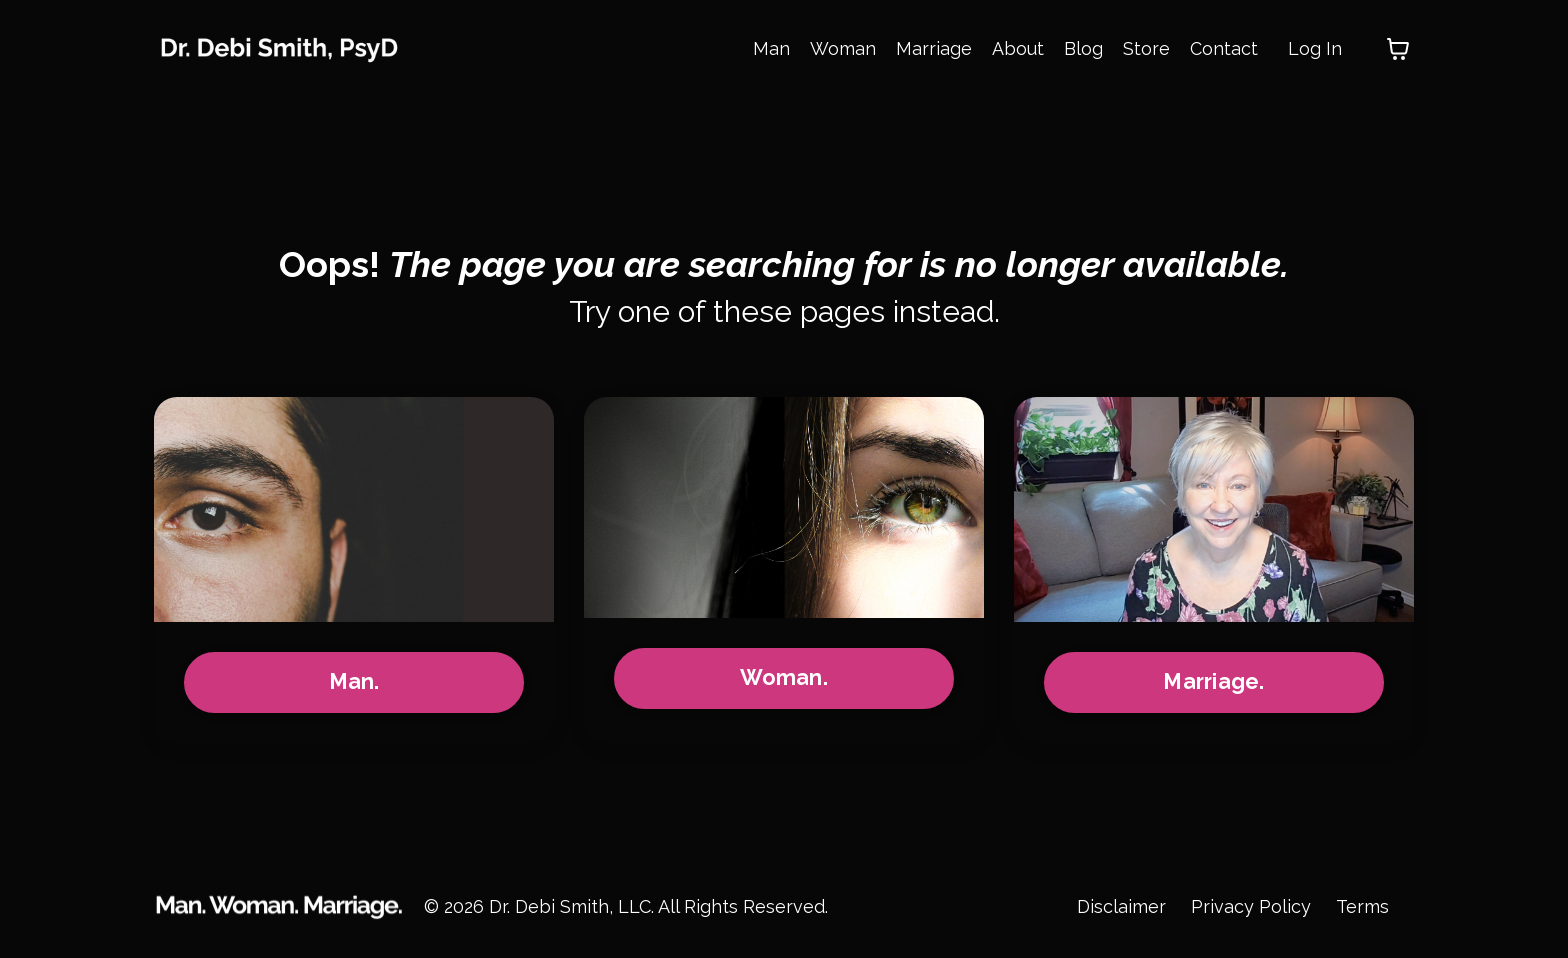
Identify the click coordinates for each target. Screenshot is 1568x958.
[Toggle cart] (1398, 49)
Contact (1224, 48)
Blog (1083, 48)
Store (1146, 48)
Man (771, 48)
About (1018, 48)
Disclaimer (1121, 907)
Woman (843, 48)
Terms (1362, 907)
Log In (1315, 48)
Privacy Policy (1251, 907)
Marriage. (1213, 683)
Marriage (934, 48)
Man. (354, 683)
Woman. (784, 679)
